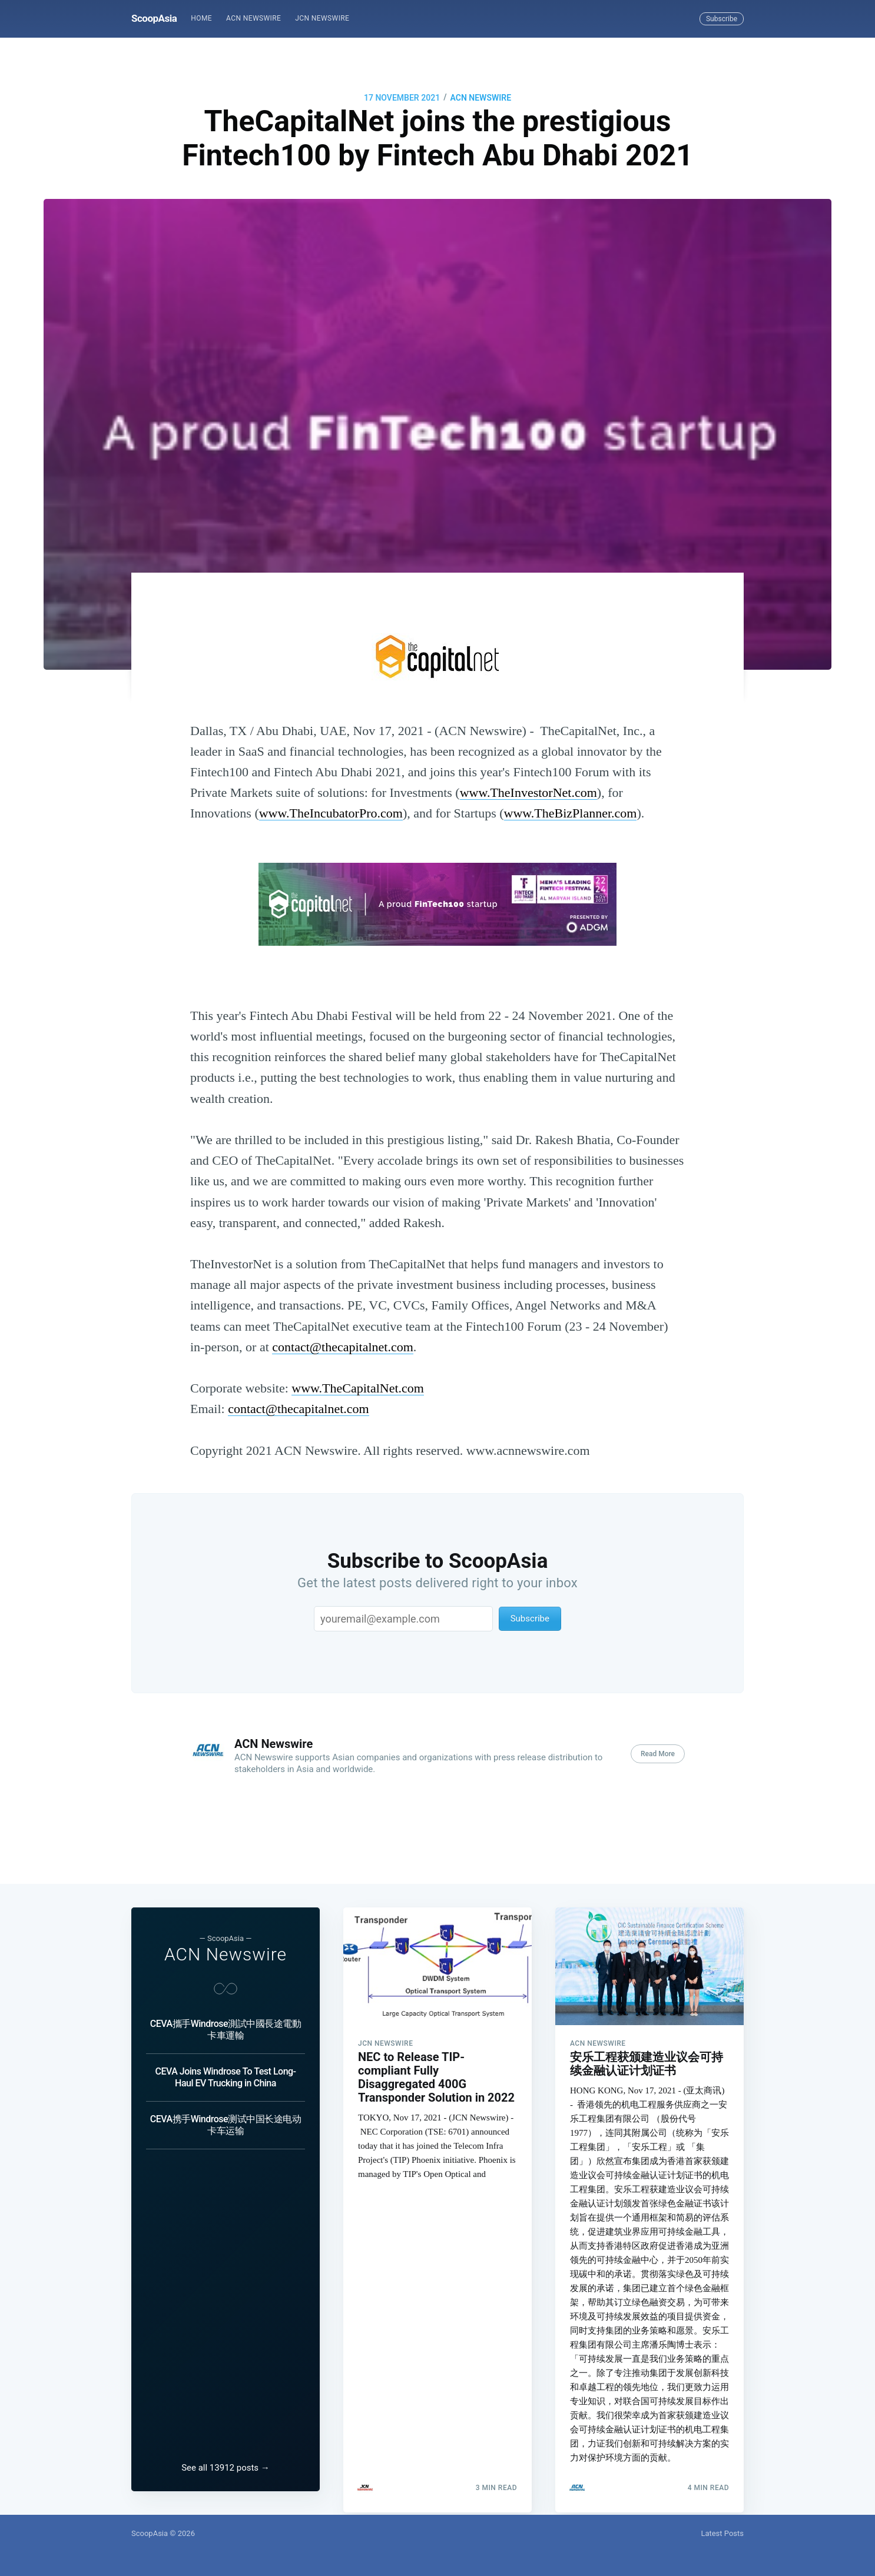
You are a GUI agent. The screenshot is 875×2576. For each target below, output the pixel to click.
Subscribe (721, 19)
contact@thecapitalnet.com (342, 1346)
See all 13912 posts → (225, 2467)
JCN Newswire (322, 18)
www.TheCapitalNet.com (357, 1388)
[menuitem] (201, 18)
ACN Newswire (253, 18)
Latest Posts (722, 2533)
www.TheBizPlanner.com (570, 813)
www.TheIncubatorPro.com (331, 813)
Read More (658, 1754)
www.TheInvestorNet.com (528, 792)
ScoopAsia (154, 18)
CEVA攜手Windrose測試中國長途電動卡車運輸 (225, 2008)
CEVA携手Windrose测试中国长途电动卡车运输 (225, 2103)
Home (201, 18)
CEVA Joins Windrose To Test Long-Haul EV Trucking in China (225, 2056)
